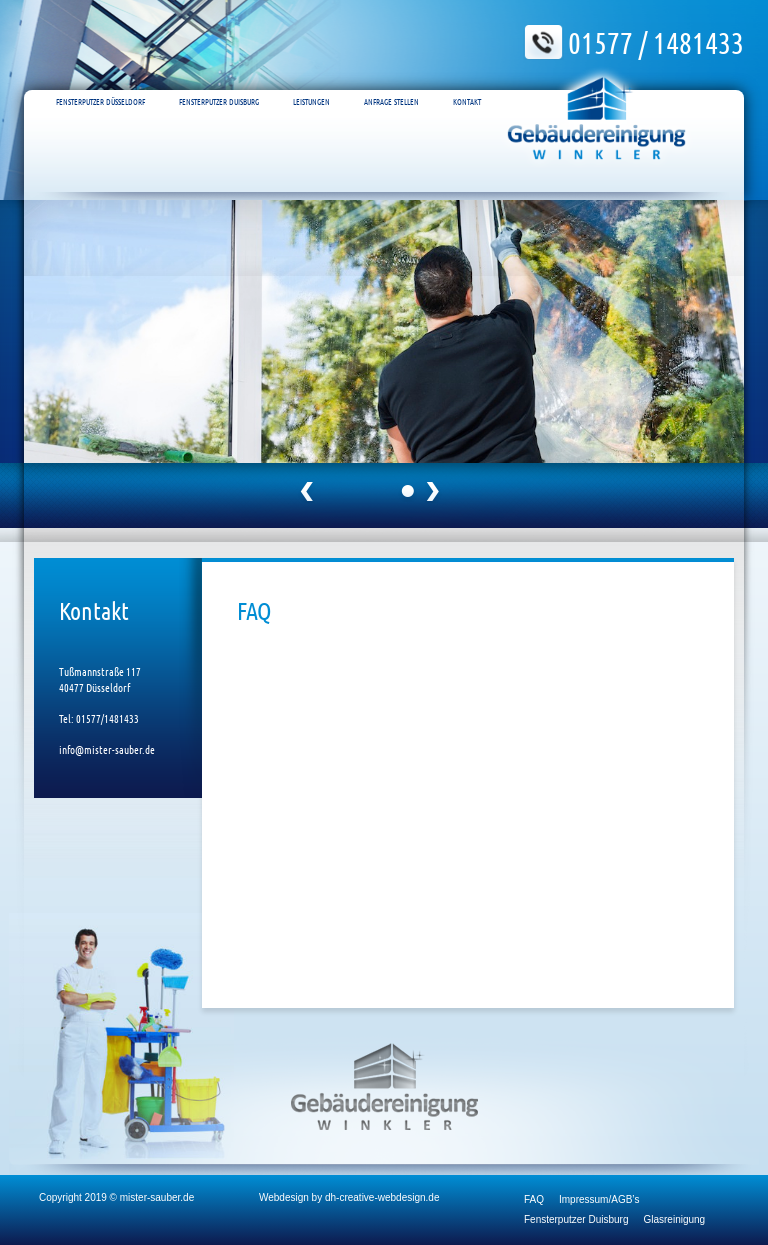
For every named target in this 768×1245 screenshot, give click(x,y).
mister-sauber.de (157, 1197)
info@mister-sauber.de (107, 749)
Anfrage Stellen (391, 81)
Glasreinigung (674, 1219)
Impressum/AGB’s (599, 1199)
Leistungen (311, 81)
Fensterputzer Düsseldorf (100, 81)
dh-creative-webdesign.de (382, 1197)
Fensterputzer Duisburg (219, 81)
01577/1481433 (106, 718)
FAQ (534, 1199)
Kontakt (467, 81)
